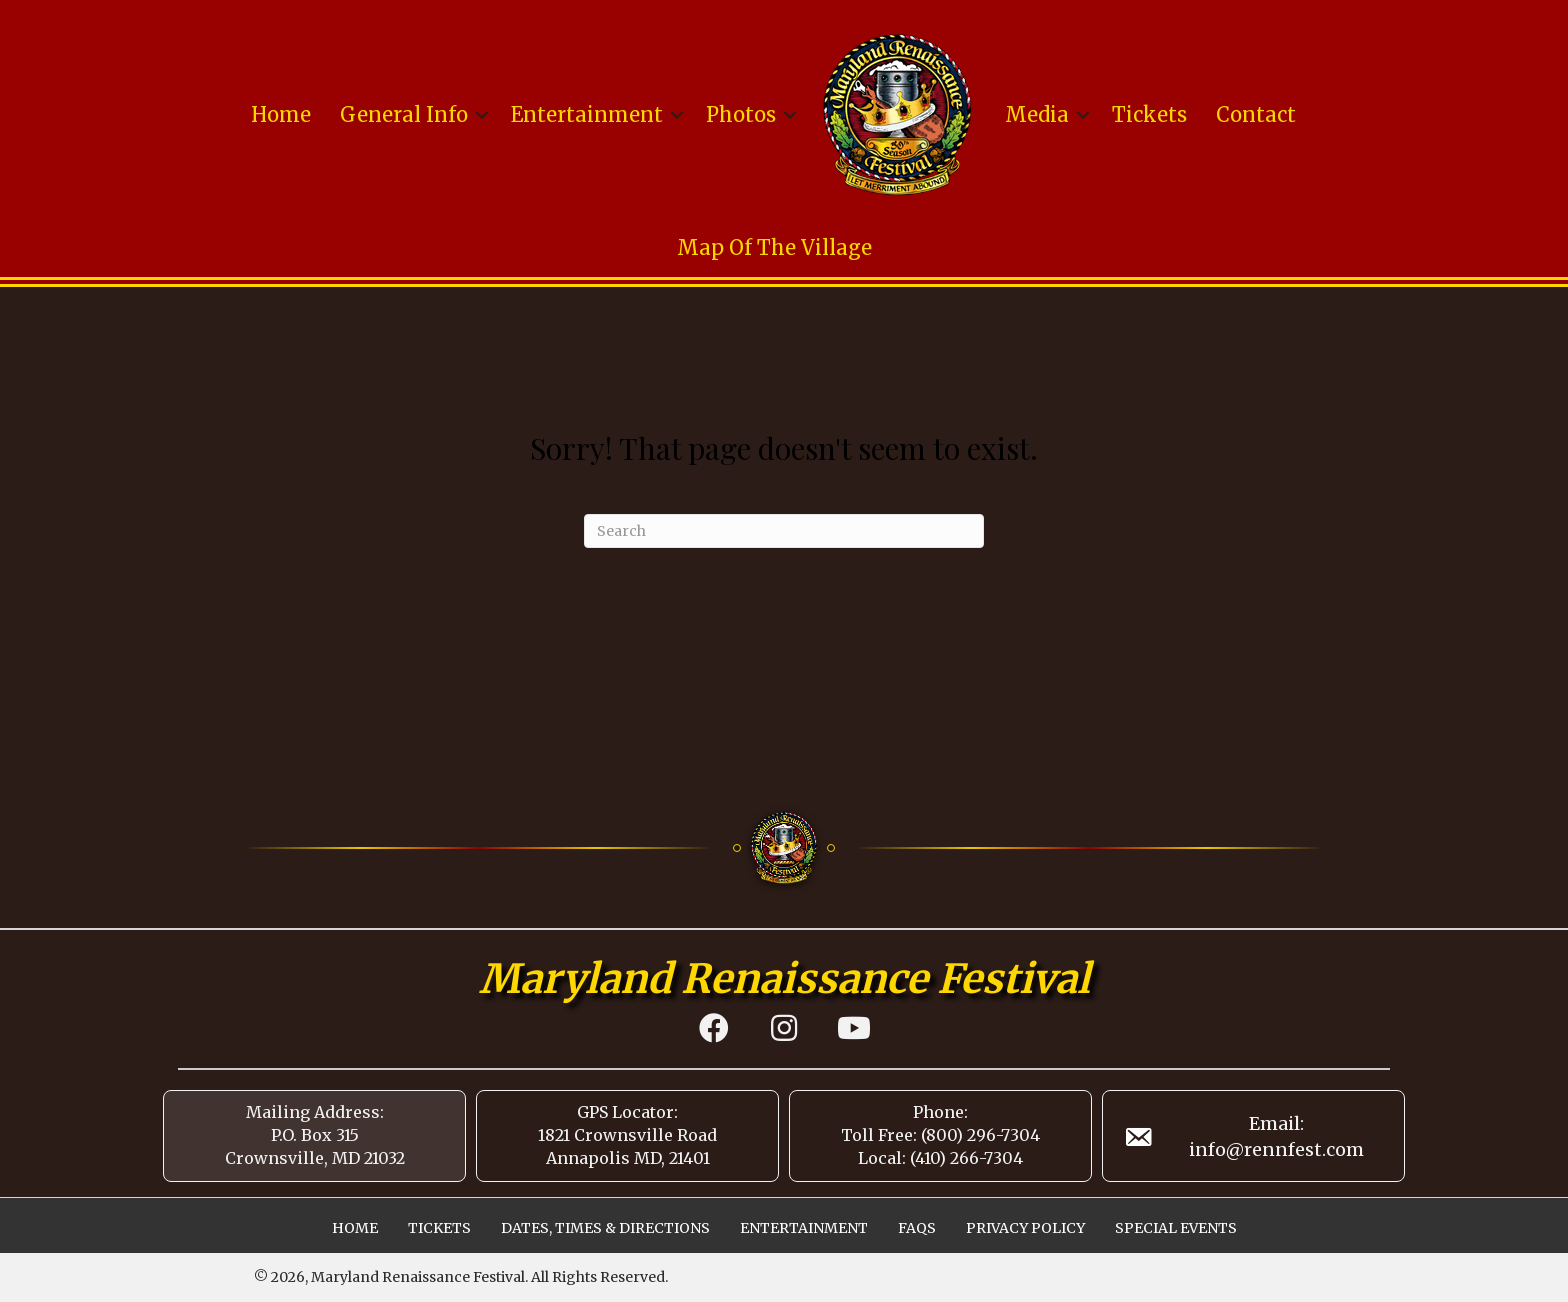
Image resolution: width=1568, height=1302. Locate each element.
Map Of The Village (774, 247)
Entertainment (587, 114)
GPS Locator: (627, 1112)
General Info (404, 114)
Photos (741, 114)
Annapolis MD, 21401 (628, 1158)
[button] (482, 115)
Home (281, 114)
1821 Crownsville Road (627, 1135)
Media (1037, 114)
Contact (1256, 114)
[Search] (784, 531)
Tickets (1149, 114)
